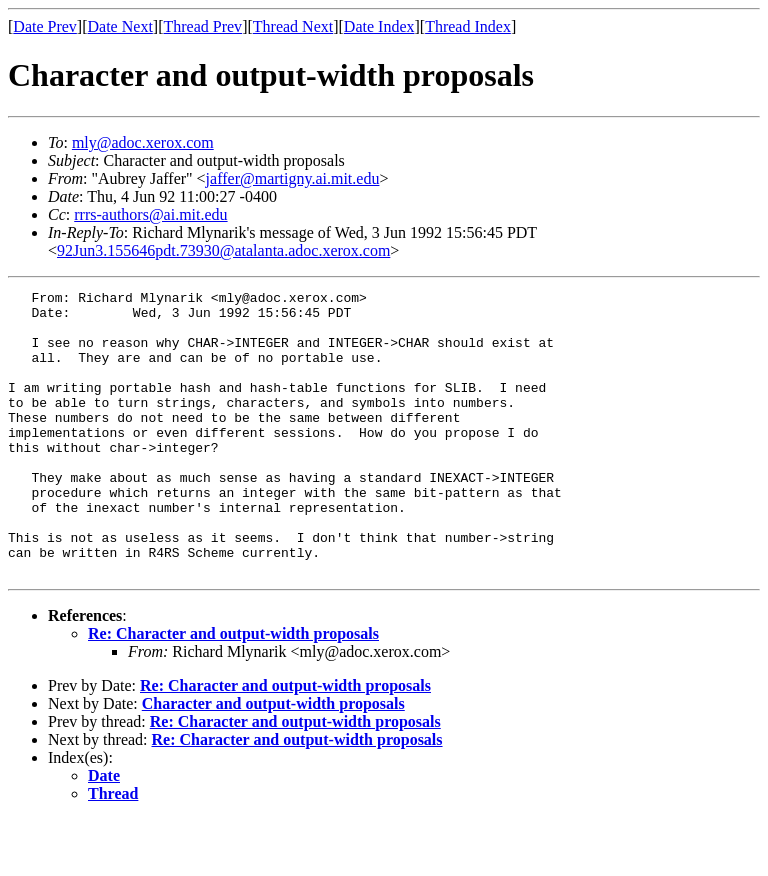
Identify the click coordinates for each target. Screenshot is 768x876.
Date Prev (45, 26)
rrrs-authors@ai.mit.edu (150, 214)
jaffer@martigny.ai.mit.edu (293, 178)
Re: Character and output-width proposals (233, 690)
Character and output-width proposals (273, 760)
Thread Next (293, 26)
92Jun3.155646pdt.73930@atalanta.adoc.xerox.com (223, 250)
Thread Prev (202, 26)
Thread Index (468, 26)
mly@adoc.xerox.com (143, 142)
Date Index (379, 26)
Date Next (120, 26)
